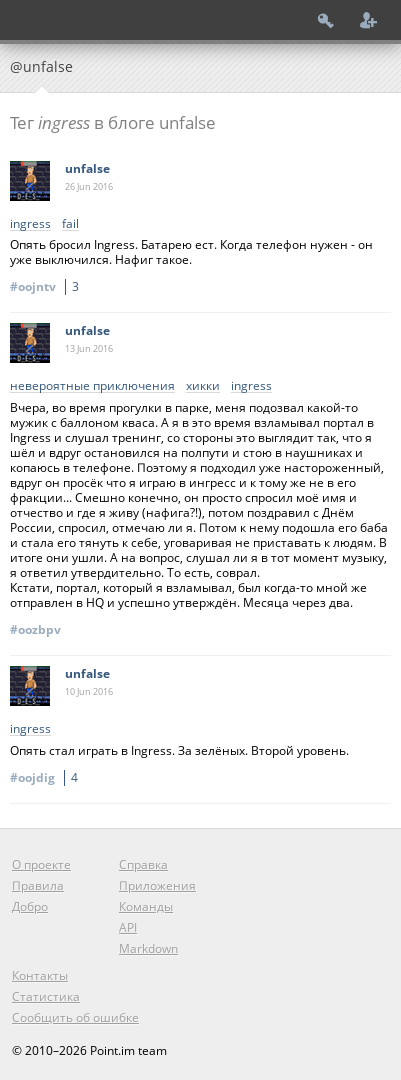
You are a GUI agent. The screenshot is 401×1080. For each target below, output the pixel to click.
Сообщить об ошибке (75, 1017)
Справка (143, 864)
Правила (38, 885)
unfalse (87, 168)
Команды (146, 906)
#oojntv (47, 286)
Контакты (40, 975)
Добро (30, 906)
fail (70, 224)
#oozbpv (35, 629)
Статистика (46, 996)
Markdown (148, 948)
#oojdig (47, 777)
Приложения (157, 885)
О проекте (41, 864)
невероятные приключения (92, 386)
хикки (203, 386)
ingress (30, 224)
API (128, 927)
